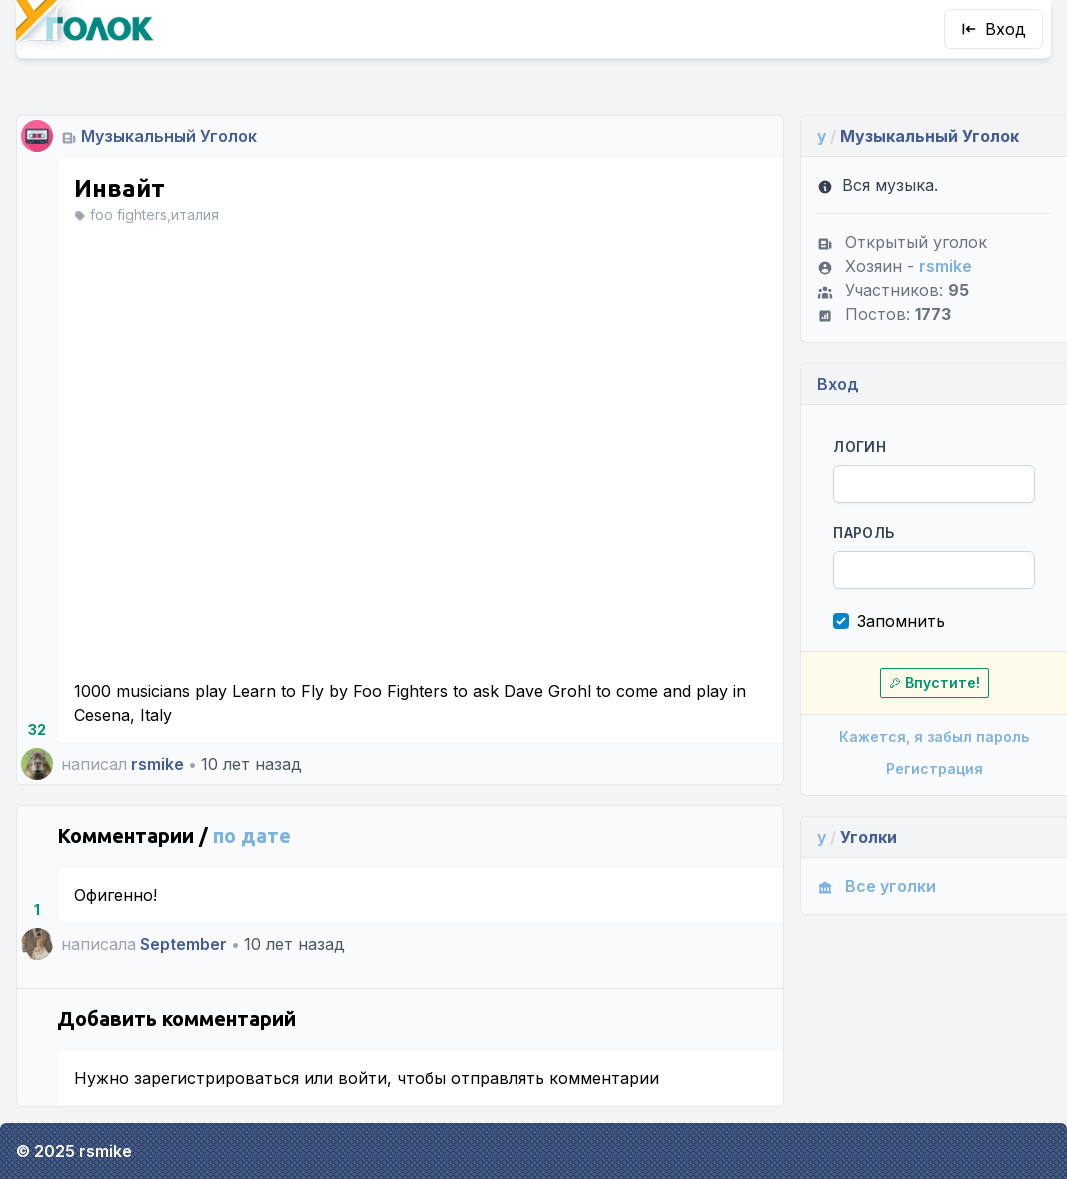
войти (362, 1078)
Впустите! (934, 682)
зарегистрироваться (216, 1078)
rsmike (157, 764)
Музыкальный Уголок (169, 136)
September (183, 944)
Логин (859, 446)
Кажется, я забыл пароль (934, 736)
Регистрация (934, 768)
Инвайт (119, 188)
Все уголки (876, 886)
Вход (993, 29)
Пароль (863, 532)
